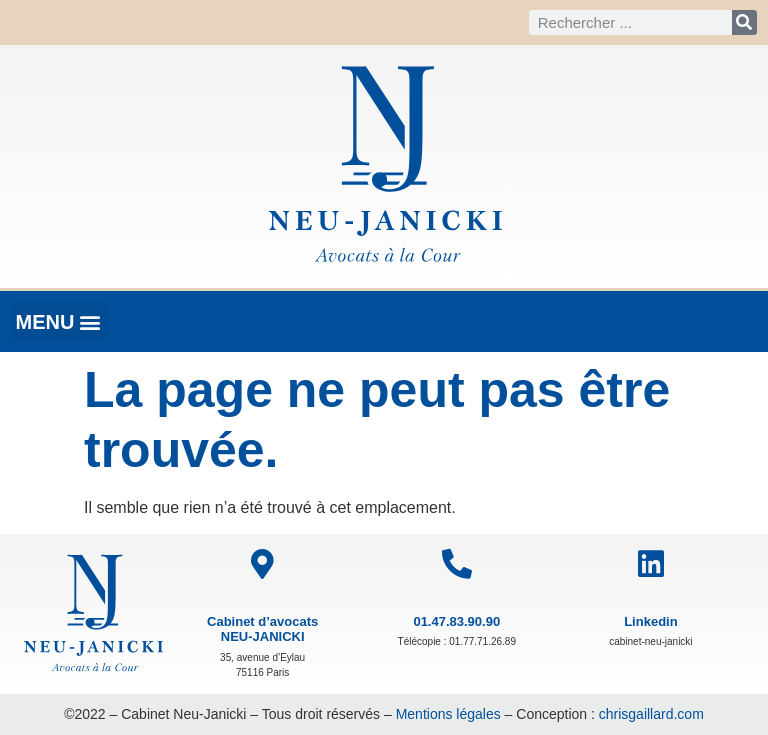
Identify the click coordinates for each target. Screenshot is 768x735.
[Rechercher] (744, 22)
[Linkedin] (651, 564)
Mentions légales (448, 714)
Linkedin (650, 621)
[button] (58, 321)
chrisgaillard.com (651, 714)
